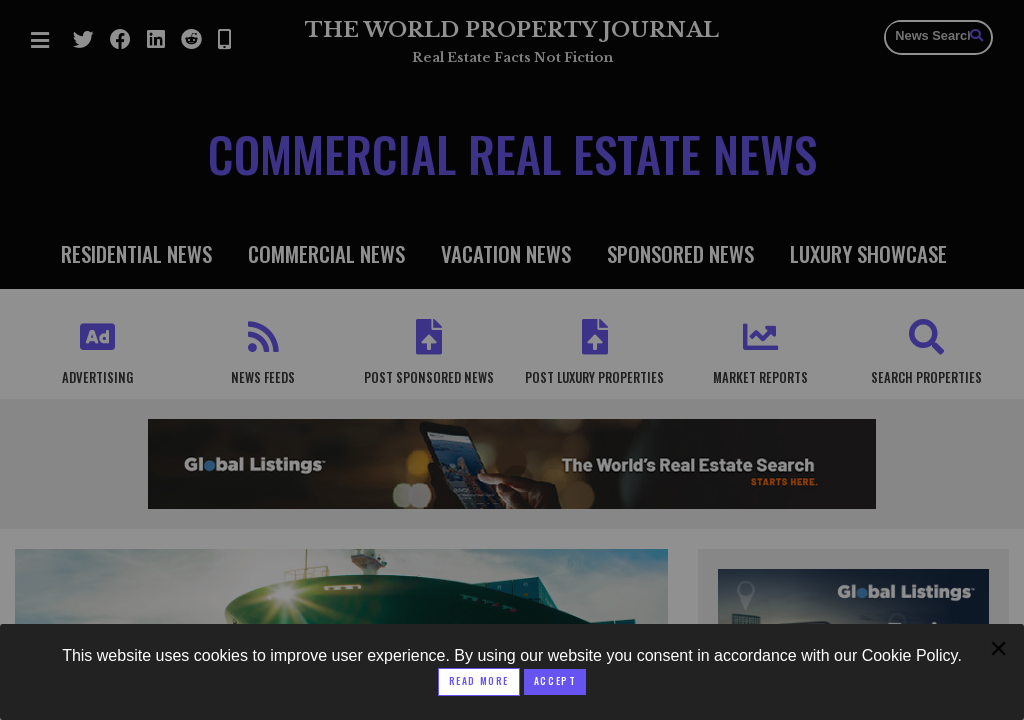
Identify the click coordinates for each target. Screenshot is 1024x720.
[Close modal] (555, 682)
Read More (479, 681)
